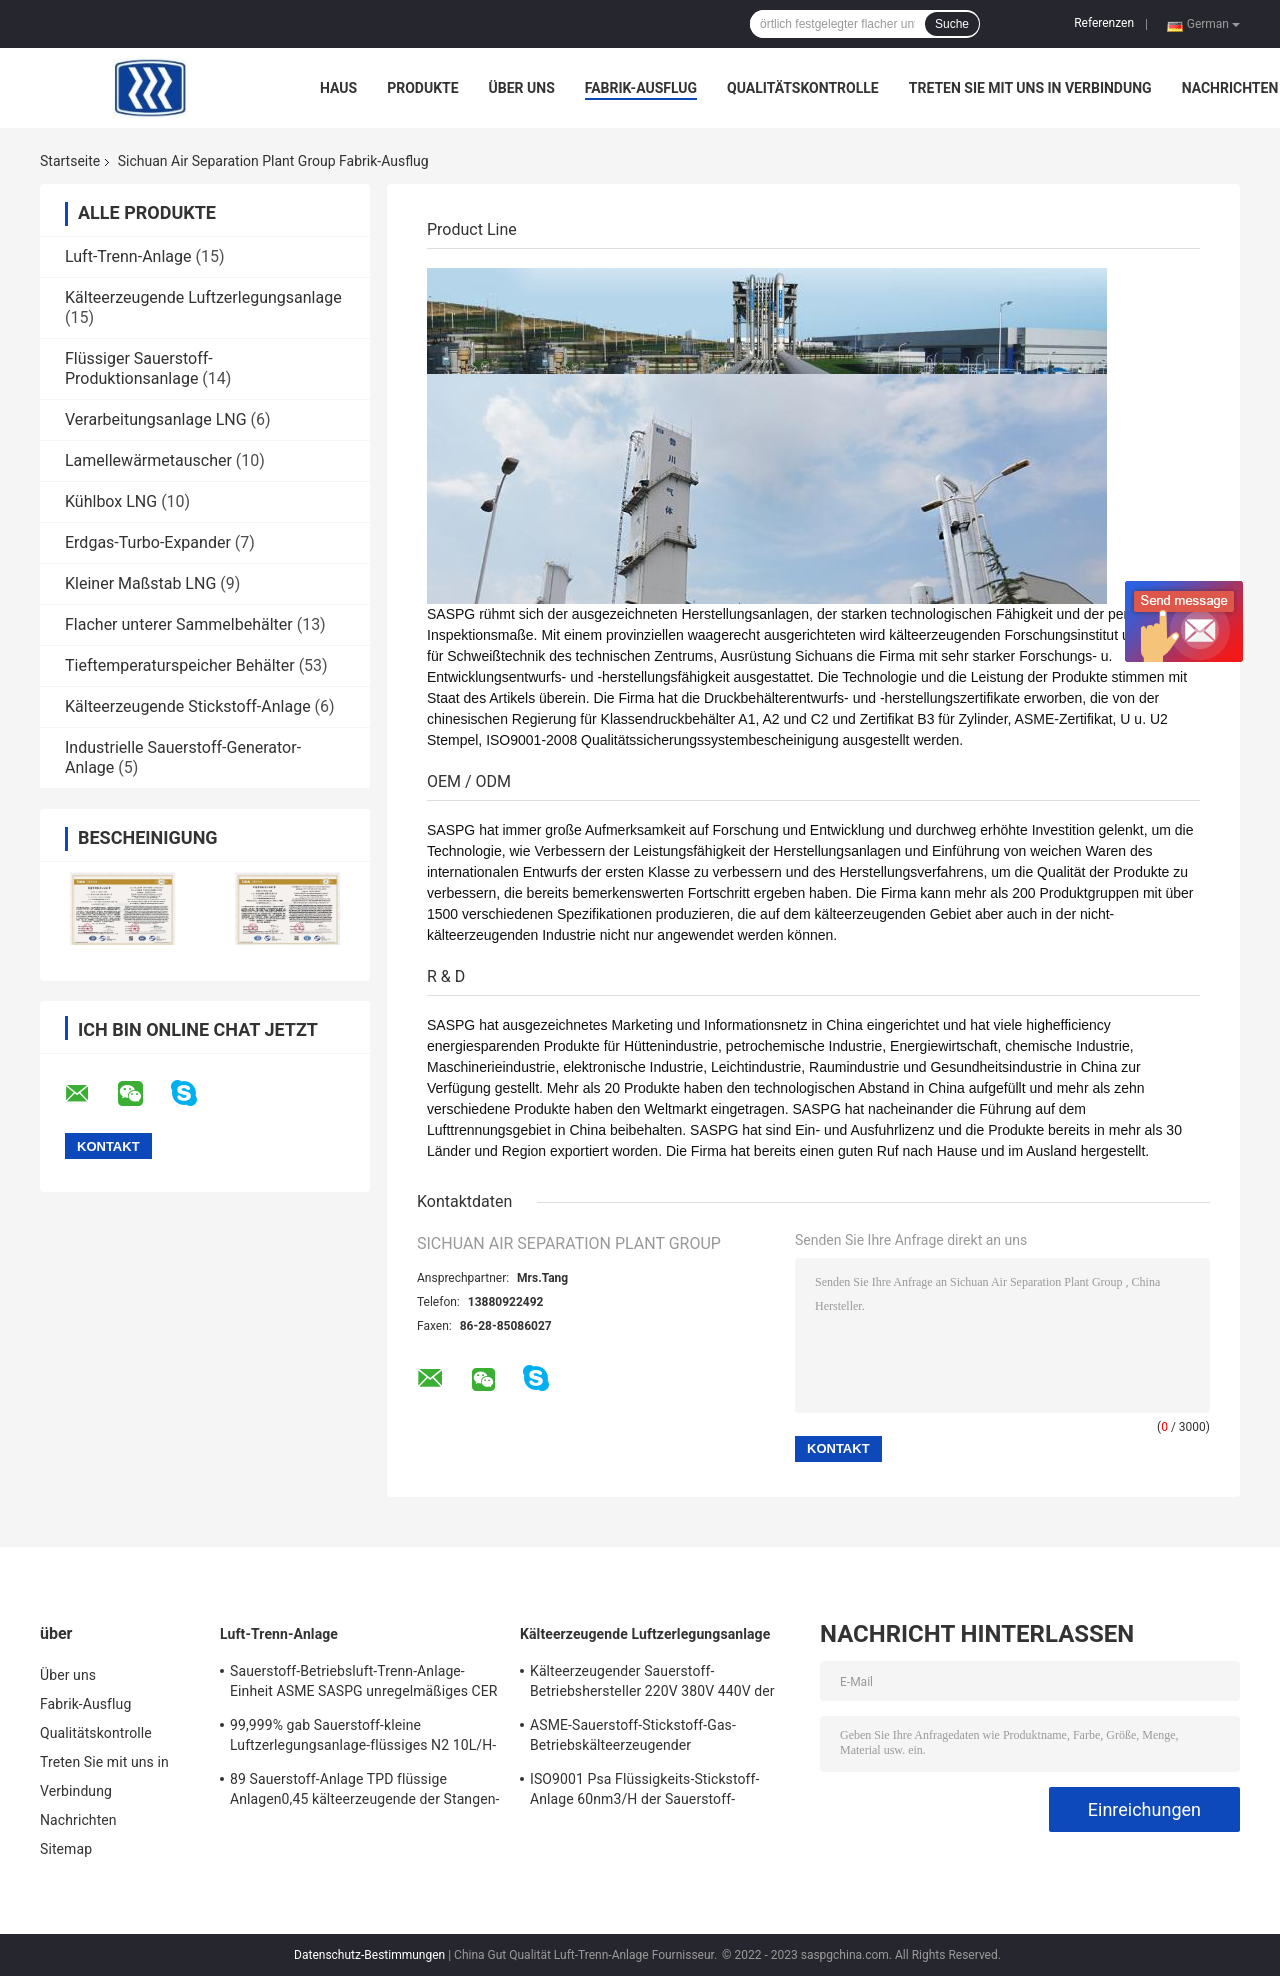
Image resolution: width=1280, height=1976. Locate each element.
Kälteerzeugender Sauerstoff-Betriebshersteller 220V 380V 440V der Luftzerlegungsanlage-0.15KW (652, 1684)
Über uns (522, 88)
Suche (952, 24)
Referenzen (1104, 23)
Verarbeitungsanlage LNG (156, 419)
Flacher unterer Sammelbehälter (179, 624)
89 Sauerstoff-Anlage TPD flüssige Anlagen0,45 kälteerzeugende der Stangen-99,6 (364, 1792)
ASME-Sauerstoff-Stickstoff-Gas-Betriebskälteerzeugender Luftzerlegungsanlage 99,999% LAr (639, 1738)
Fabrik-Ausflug (641, 88)
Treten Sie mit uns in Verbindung (1030, 88)
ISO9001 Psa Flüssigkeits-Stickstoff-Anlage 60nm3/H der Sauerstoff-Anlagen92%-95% (644, 1792)
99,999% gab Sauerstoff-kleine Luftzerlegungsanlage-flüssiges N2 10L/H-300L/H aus (363, 1738)
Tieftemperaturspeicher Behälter (180, 665)
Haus (338, 88)
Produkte (422, 88)
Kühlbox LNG (111, 501)
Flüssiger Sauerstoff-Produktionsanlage (139, 368)
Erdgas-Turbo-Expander (148, 542)
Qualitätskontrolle (803, 88)
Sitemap (66, 1849)
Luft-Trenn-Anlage (128, 256)
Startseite (70, 161)
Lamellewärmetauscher (148, 460)
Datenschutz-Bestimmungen (369, 1955)
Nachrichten (1230, 88)
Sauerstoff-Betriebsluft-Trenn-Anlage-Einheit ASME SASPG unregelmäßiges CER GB (364, 1684)
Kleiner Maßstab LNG (140, 583)
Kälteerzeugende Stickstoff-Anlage (188, 706)
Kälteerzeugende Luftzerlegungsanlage (203, 297)
